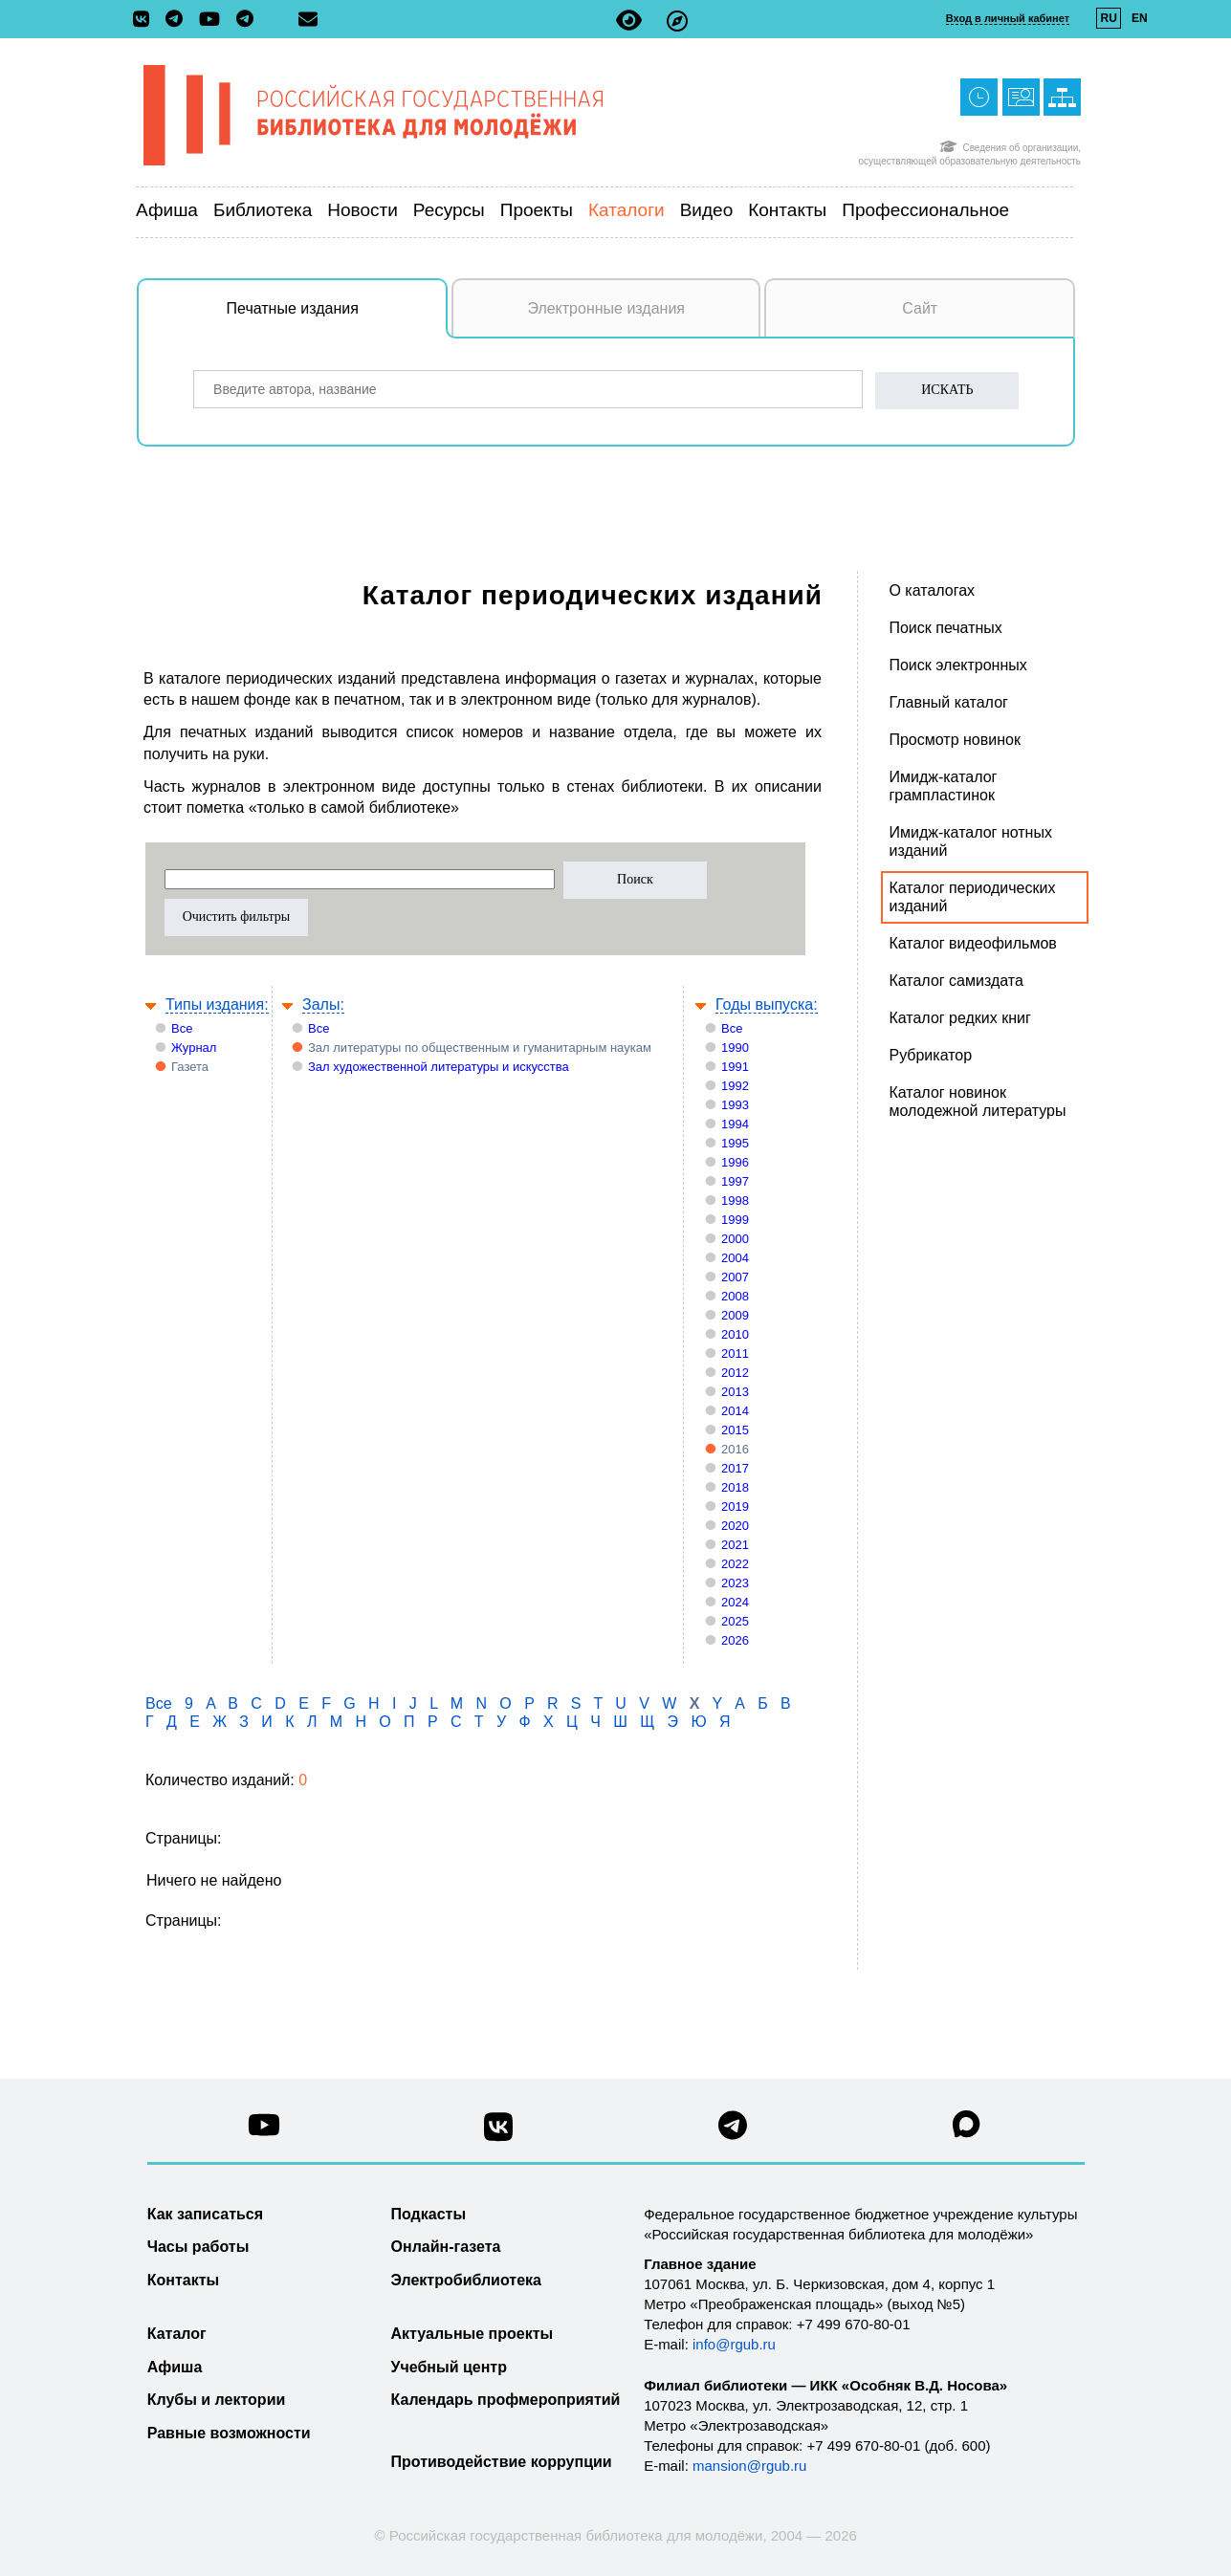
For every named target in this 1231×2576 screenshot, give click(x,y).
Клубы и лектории (216, 2399)
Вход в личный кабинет (1007, 18)
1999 (735, 1219)
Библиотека (262, 210)
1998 (735, 1200)
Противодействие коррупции (501, 2462)
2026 (735, 1640)
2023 (735, 1583)
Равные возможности (229, 2433)
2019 (735, 1506)
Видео (707, 210)
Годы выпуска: (766, 1004)
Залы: (323, 1004)
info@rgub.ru (734, 2344)
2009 (735, 1315)
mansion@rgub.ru (749, 2465)
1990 (735, 1047)
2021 (735, 1545)
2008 (735, 1296)
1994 (735, 1124)
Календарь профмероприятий (506, 2399)
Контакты (787, 210)
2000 (735, 1239)
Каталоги (626, 210)
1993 (735, 1105)
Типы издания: (217, 1004)
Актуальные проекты (472, 2333)
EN (1140, 18)
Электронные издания (606, 308)
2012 (735, 1372)
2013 (735, 1392)
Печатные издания (338, 318)
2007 (735, 1277)
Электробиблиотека (466, 2280)
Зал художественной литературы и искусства (438, 1066)
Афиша (167, 210)
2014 (735, 1411)
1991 (735, 1066)
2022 (735, 1564)
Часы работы (198, 2246)
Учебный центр (449, 2367)
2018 (735, 1487)
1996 (735, 1162)
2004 (735, 1258)
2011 (735, 1353)
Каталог (177, 2333)
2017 (735, 1468)
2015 (735, 1430)
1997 (735, 1181)
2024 (735, 1602)
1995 (735, 1143)
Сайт (919, 308)
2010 (735, 1334)
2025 (735, 1621)
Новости (362, 210)
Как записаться (205, 2214)
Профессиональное (925, 210)
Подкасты (429, 2214)
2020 (735, 1525)
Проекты (536, 210)
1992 (735, 1086)
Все (181, 1028)
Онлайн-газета (446, 2246)
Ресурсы (449, 210)
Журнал (193, 1047)
